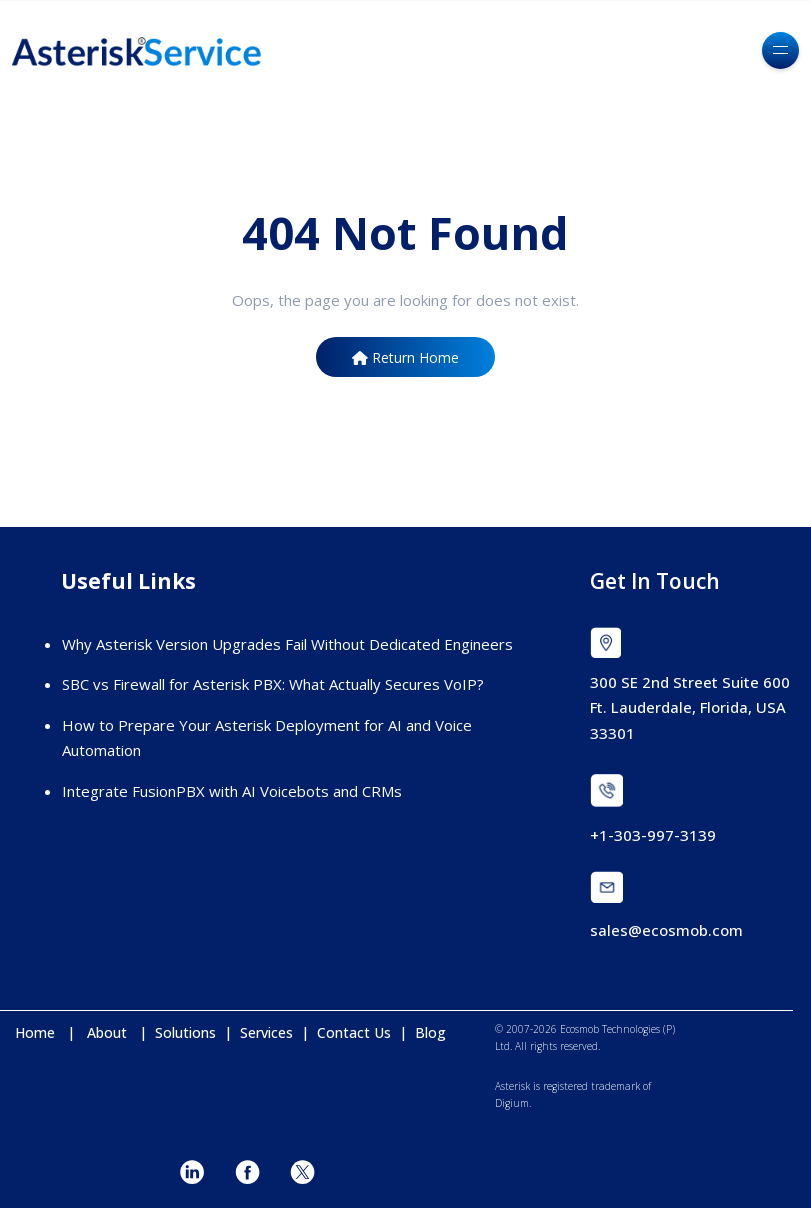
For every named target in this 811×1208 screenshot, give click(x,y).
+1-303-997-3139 (653, 835)
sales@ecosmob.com (666, 930)
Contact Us (354, 1032)
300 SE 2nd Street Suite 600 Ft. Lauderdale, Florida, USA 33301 (690, 707)
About (113, 1032)
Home (41, 1032)
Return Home (405, 357)
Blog (430, 1032)
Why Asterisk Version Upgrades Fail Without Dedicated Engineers (287, 644)
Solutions (187, 1032)
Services (268, 1032)
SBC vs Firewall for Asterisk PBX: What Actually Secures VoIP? (273, 684)
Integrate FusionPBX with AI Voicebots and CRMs (232, 791)
